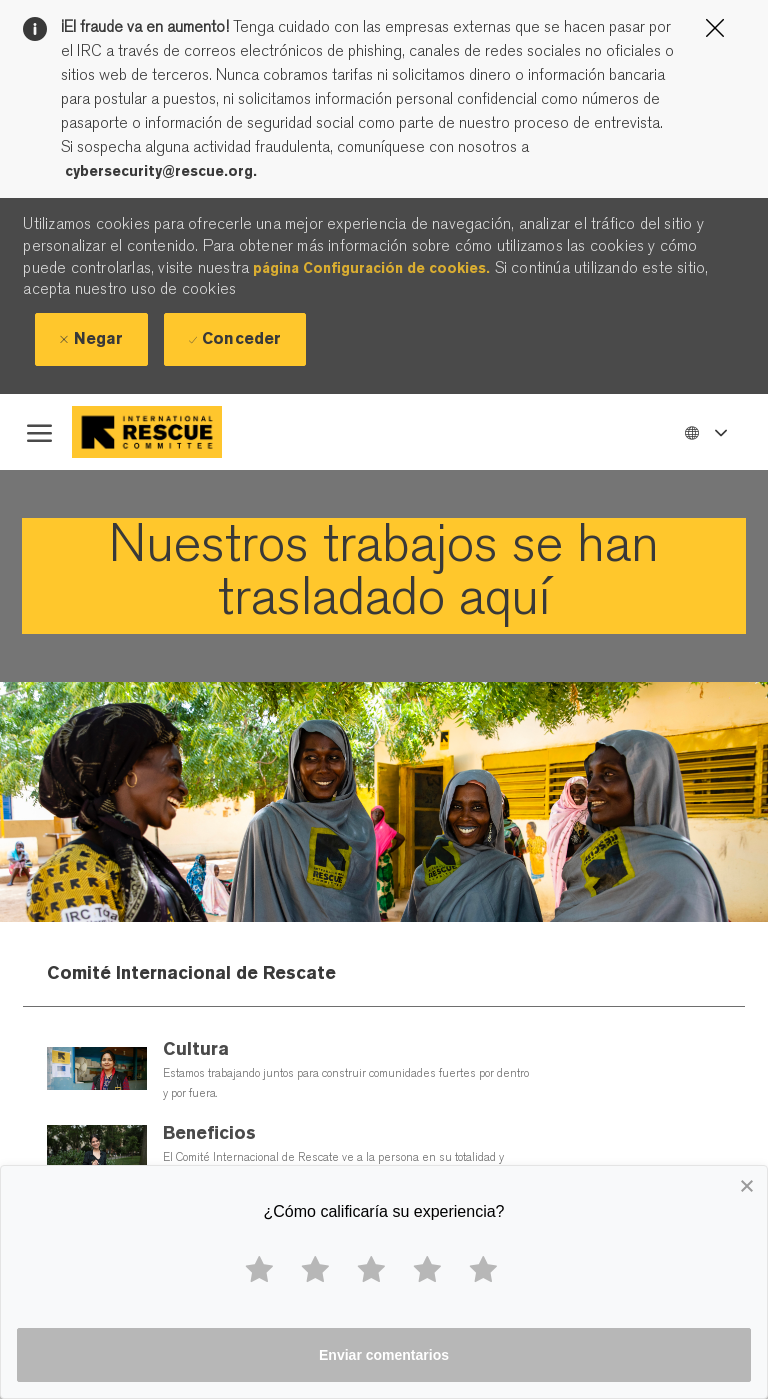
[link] (384, 576)
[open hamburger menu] (39, 432)
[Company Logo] (163, 432)
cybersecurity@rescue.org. (161, 171)
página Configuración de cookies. (371, 268)
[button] (705, 431)
